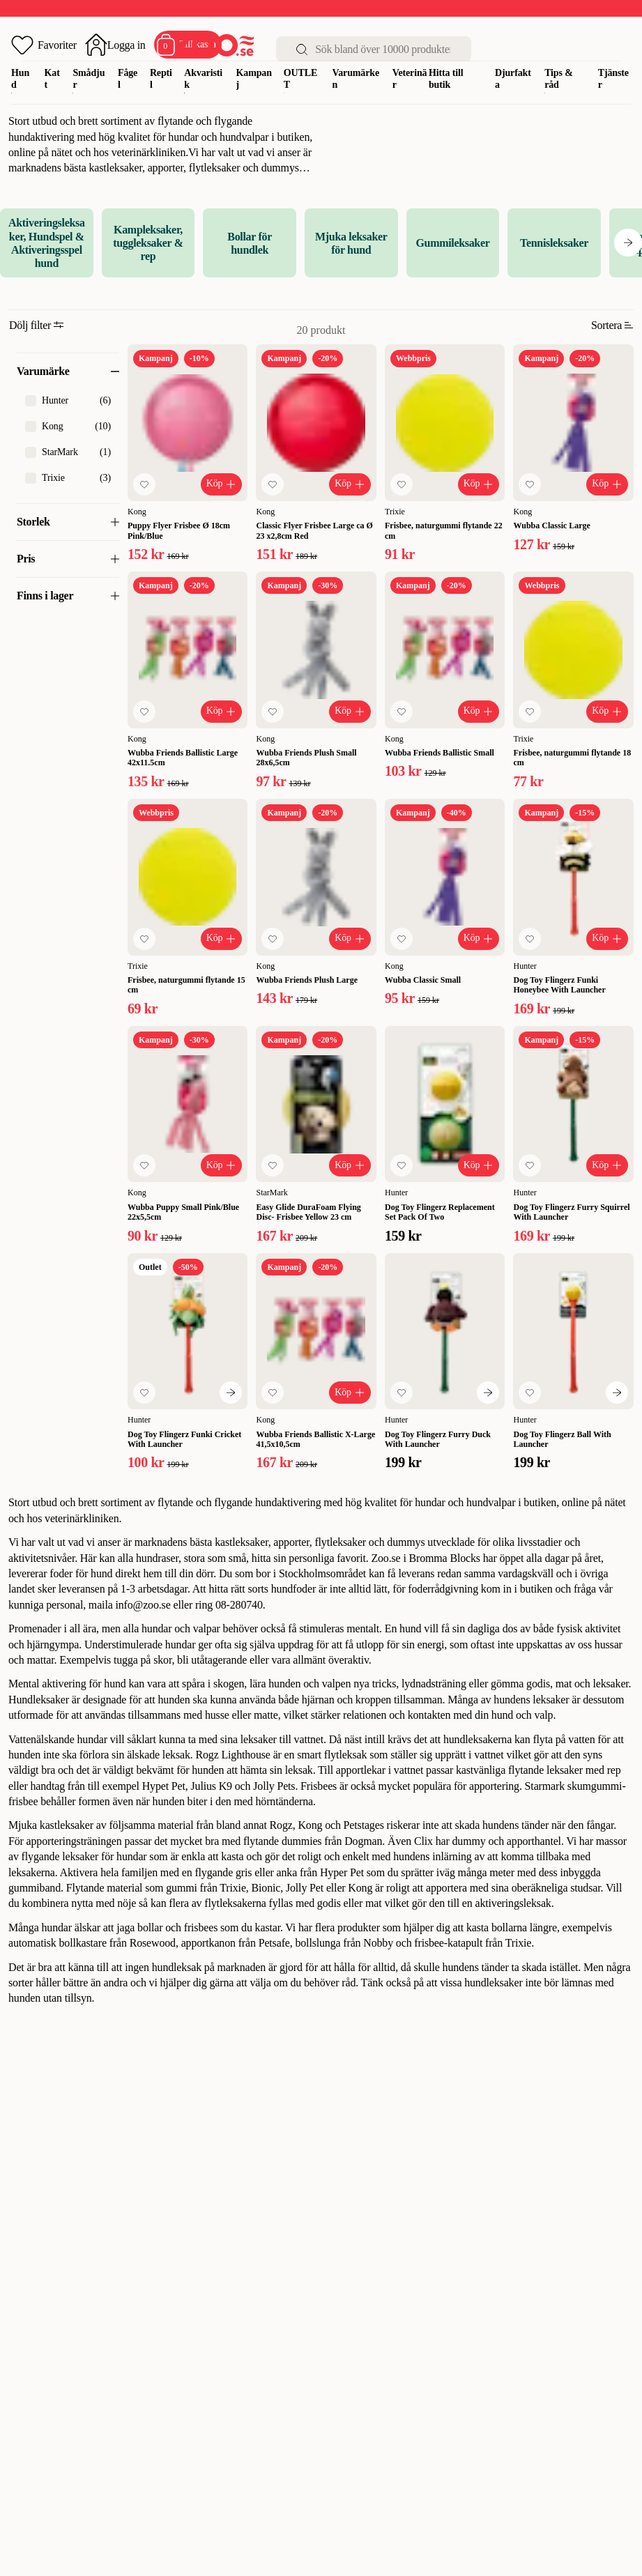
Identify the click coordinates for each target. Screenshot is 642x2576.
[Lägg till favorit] (144, 484)
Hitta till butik (446, 79)
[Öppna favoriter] (44, 44)
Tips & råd (558, 79)
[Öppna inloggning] (115, 44)
